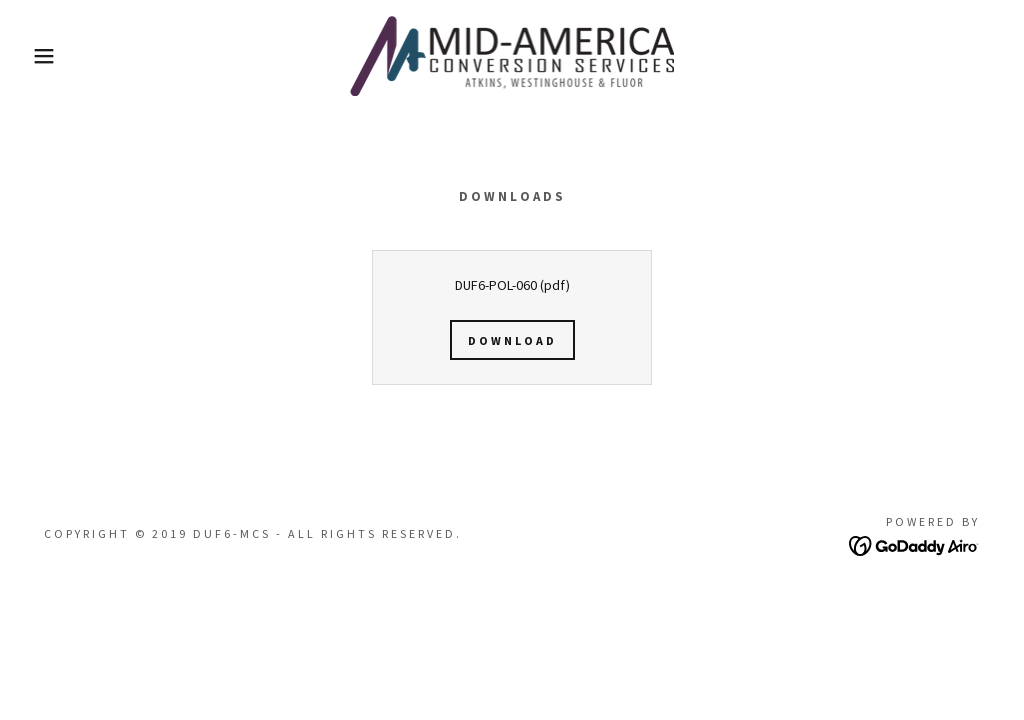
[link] (512, 54)
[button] (51, 56)
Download (512, 340)
